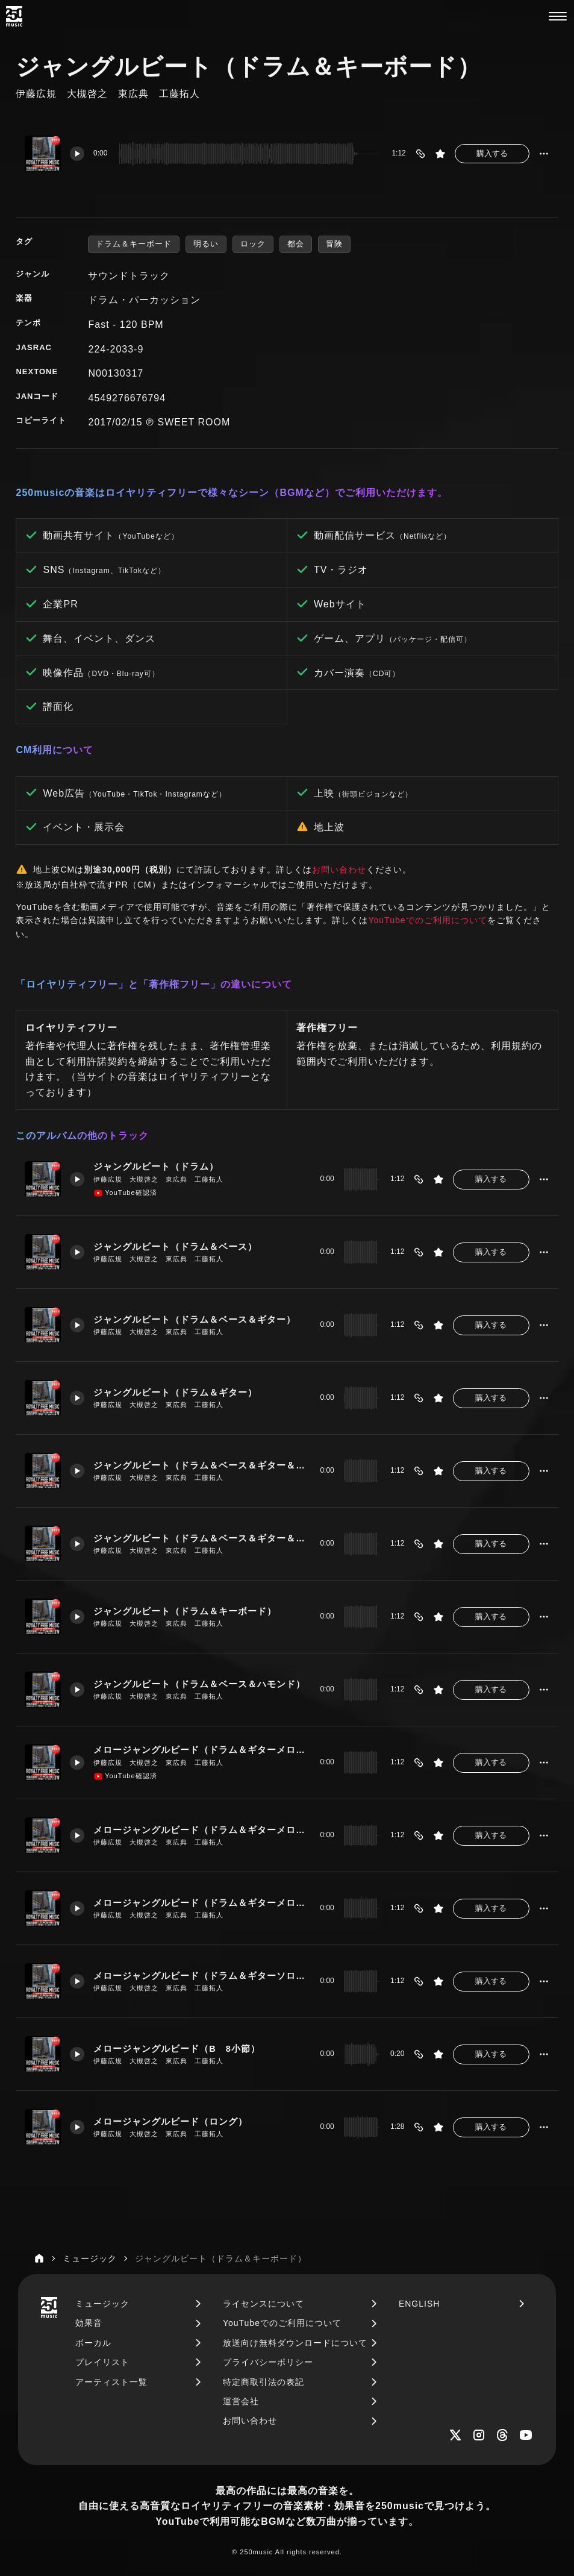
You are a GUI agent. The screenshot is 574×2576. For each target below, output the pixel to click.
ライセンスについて (263, 2303)
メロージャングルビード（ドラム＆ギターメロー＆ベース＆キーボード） (202, 1903)
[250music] (14, 16)
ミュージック (102, 2303)
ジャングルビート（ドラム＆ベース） (175, 1247)
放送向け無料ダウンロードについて (295, 2343)
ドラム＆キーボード (134, 243)
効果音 (88, 2323)
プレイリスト (102, 2362)
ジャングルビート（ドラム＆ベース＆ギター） (194, 1319)
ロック (253, 243)
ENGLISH (419, 2303)
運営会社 (241, 2401)
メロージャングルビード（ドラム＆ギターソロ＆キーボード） (202, 1976)
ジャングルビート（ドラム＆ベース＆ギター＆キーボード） (202, 1465)
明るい (206, 243)
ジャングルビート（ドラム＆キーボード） (184, 1611)
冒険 (334, 243)
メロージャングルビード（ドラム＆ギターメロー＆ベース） (202, 1830)
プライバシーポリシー (268, 2362)
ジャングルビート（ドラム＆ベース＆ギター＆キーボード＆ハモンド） (202, 1538)
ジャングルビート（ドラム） (156, 1166)
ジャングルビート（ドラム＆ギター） (175, 1392)
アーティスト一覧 (111, 2382)
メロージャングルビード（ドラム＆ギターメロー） (202, 1750)
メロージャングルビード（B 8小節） (176, 2049)
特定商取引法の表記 (263, 2382)
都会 (295, 243)
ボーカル (93, 2343)
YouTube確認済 (125, 1193)
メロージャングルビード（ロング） (170, 2121)
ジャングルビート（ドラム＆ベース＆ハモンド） (199, 1684)
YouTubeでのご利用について (427, 920)
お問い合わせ (339, 869)
